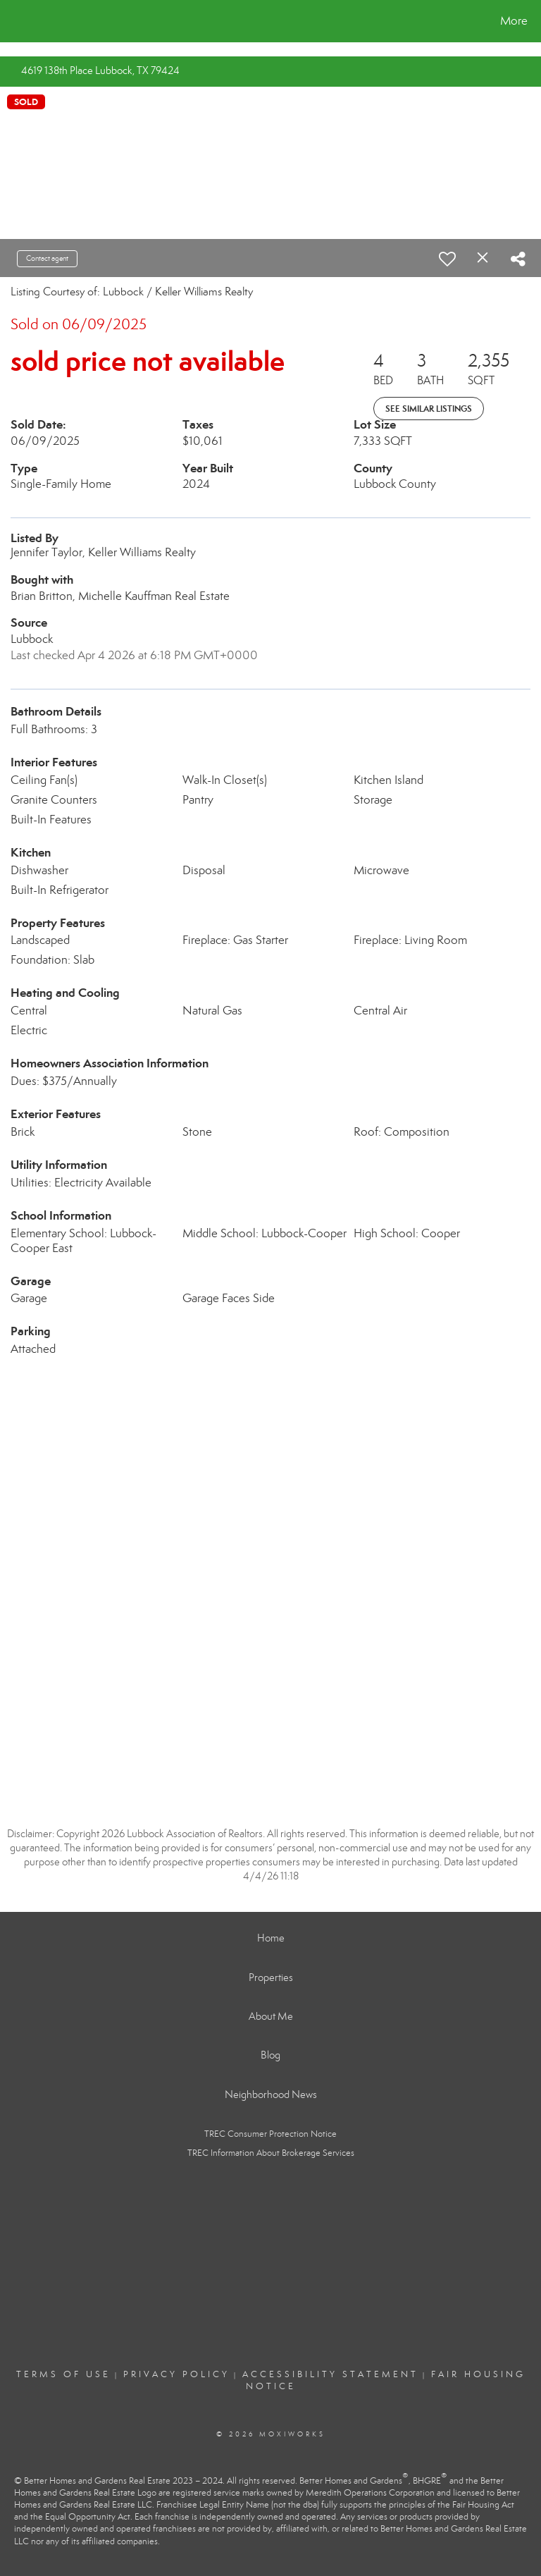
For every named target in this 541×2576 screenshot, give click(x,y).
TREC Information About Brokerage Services (270, 2153)
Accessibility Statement (330, 2374)
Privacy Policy (176, 2374)
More (514, 20)
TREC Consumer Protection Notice (270, 2134)
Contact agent (47, 258)
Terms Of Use (63, 2374)
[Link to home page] (13, 21)
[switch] (447, 258)
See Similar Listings (428, 408)
